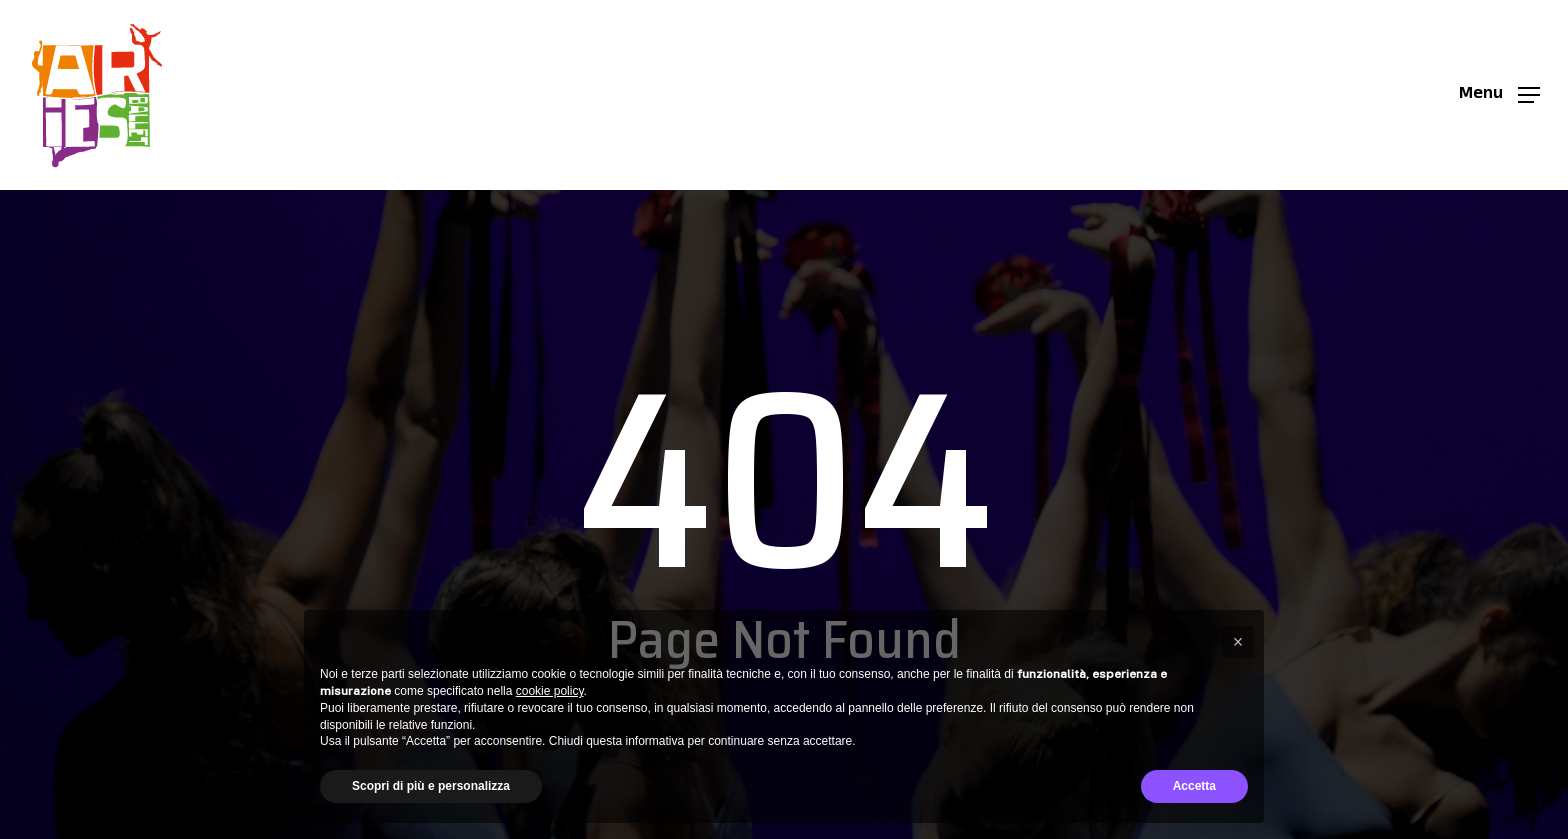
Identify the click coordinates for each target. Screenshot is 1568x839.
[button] (1499, 95)
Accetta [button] (1194, 786)
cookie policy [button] (550, 691)
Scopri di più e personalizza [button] (431, 786)
